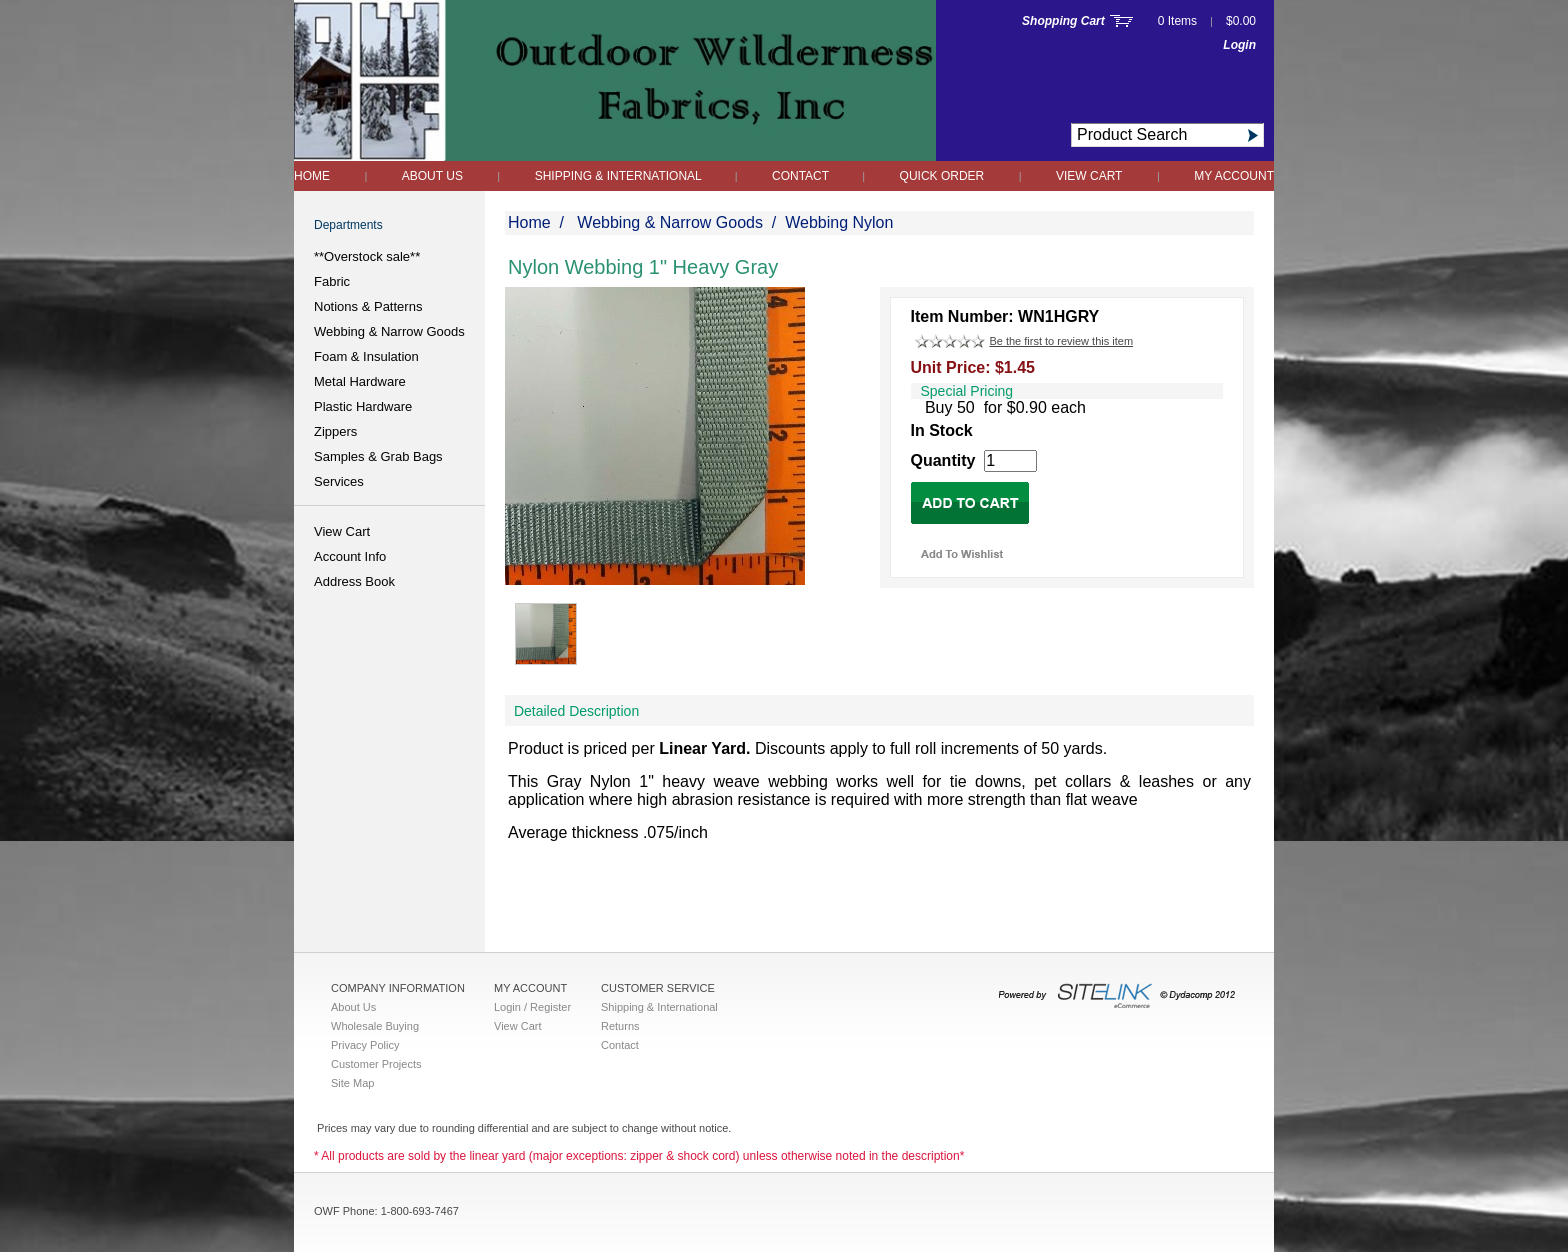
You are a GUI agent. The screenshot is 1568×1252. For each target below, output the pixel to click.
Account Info (350, 556)
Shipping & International (620, 176)
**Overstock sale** (367, 256)
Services (339, 481)
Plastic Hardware (363, 406)
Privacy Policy (365, 1045)
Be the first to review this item (1061, 341)
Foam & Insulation (366, 356)
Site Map (352, 1083)
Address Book (354, 581)
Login (1239, 45)
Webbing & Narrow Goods (389, 331)
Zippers (335, 431)
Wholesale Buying (375, 1026)
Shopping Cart (1063, 21)
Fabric (332, 281)
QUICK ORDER (942, 176)
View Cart (1089, 176)
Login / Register (532, 1007)
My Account (1234, 176)
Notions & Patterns (368, 306)
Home (312, 176)
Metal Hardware (360, 381)
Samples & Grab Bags (378, 456)
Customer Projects (376, 1064)
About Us (432, 176)
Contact (802, 176)
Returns (620, 1026)
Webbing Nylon (839, 222)
